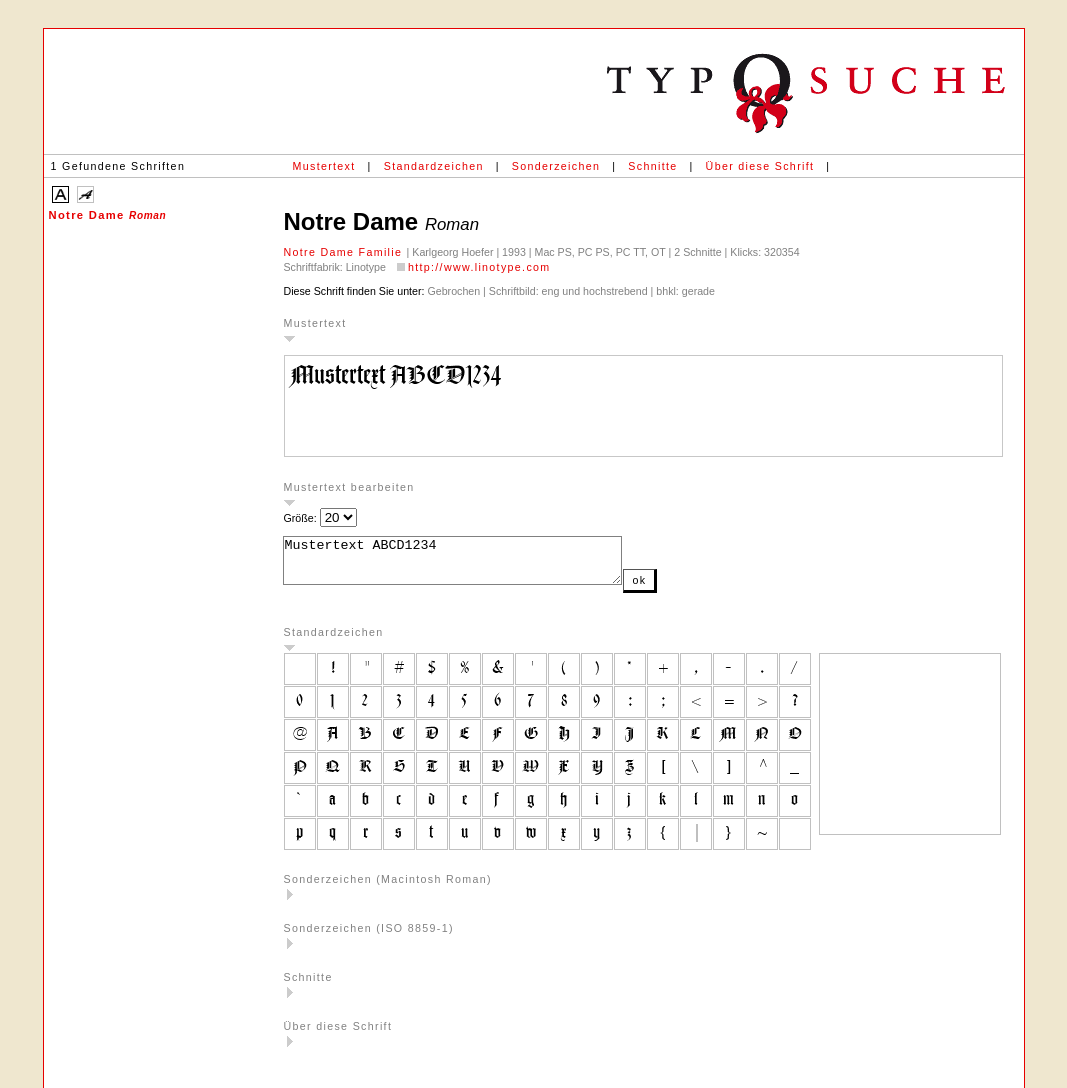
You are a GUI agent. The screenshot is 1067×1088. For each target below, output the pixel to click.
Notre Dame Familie (345, 252)
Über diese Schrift (760, 166)
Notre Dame (108, 215)
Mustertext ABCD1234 (472, 565)
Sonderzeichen (556, 166)
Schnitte (652, 166)
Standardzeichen (434, 166)
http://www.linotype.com (479, 267)
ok (679, 589)
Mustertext (324, 166)
